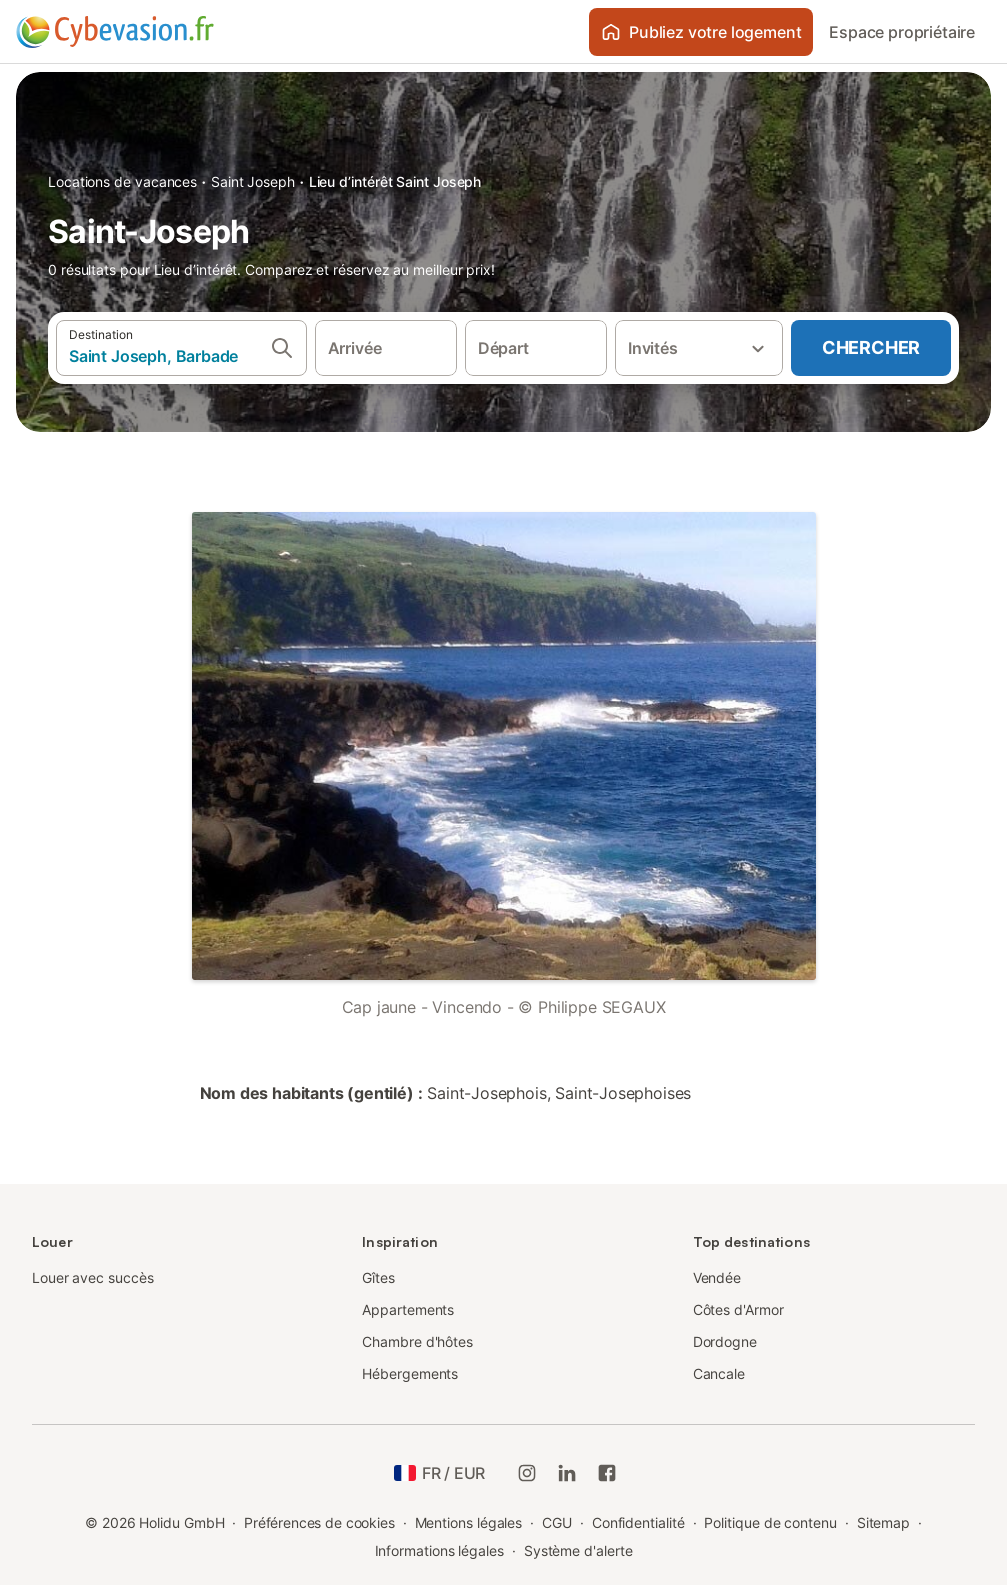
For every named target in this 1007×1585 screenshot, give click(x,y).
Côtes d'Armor (738, 1309)
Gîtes (378, 1277)
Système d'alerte (578, 1550)
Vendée (717, 1277)
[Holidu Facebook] (607, 1473)
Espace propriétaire (902, 32)
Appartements (408, 1309)
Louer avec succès (93, 1277)
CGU (557, 1522)
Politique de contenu (770, 1522)
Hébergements (410, 1373)
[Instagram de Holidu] (527, 1473)
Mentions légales (469, 1522)
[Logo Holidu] (115, 32)
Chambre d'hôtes (417, 1341)
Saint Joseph (253, 181)
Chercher (871, 347)
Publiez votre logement (701, 32)
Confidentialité (638, 1522)
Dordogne (725, 1341)
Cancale (719, 1373)
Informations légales (439, 1550)
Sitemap (883, 1522)
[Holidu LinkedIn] (567, 1473)
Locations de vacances (122, 181)
